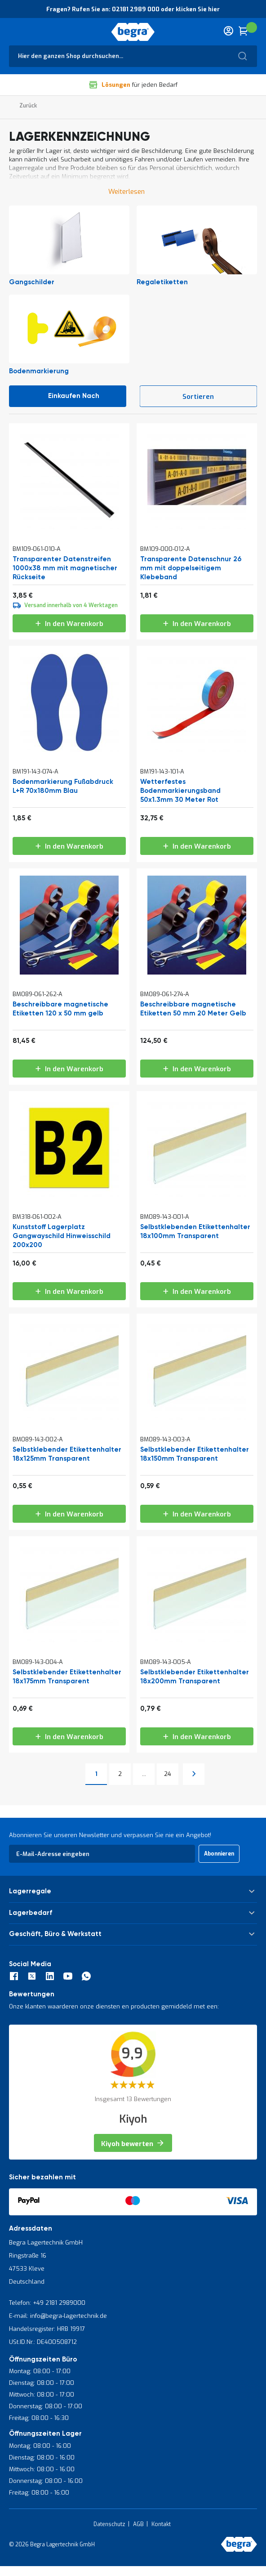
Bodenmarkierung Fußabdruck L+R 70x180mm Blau (63, 786)
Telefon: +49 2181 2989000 (47, 2303)
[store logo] (133, 32)
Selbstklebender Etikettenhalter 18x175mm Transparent (67, 1677)
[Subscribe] (219, 1854)
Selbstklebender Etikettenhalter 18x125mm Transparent (67, 1454)
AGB (138, 2524)
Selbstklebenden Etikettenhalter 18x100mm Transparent (195, 1231)
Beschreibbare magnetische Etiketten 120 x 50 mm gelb (60, 1009)
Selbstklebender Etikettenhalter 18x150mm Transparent (194, 1454)
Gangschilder (31, 282)
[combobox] (133, 56)
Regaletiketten (162, 282)
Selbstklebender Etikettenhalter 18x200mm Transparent (194, 1677)
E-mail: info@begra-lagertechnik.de (58, 2316)
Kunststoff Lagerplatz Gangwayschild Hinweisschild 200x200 (62, 1236)
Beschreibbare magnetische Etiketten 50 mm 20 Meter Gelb (193, 1009)
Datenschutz (109, 2524)
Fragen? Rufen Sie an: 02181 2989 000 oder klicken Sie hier (133, 9)
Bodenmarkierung (39, 371)
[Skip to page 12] (144, 1774)
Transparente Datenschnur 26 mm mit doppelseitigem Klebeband (190, 568)
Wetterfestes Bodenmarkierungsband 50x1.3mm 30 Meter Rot (180, 790)
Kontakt (161, 2524)
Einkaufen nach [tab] (73, 396)
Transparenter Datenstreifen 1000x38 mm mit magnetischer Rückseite (65, 568)
